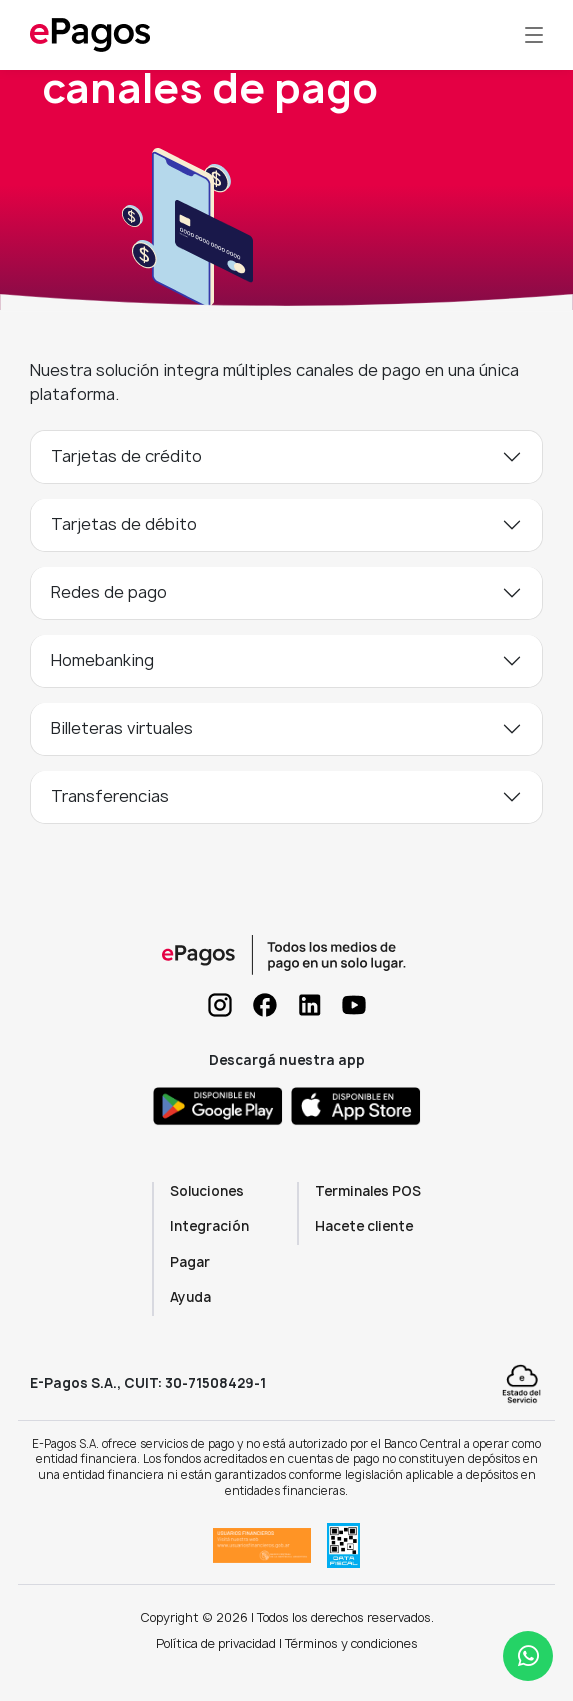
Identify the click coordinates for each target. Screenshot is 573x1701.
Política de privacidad (216, 1643)
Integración (209, 1226)
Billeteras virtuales (122, 728)
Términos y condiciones (351, 1643)
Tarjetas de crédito (126, 456)
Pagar (190, 1262)
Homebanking (102, 660)
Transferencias (110, 796)
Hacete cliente (364, 1226)
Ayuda (190, 1297)
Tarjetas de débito (124, 524)
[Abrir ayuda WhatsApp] (528, 1656)
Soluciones (207, 1191)
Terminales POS (368, 1191)
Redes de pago (109, 592)
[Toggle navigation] (534, 35)
